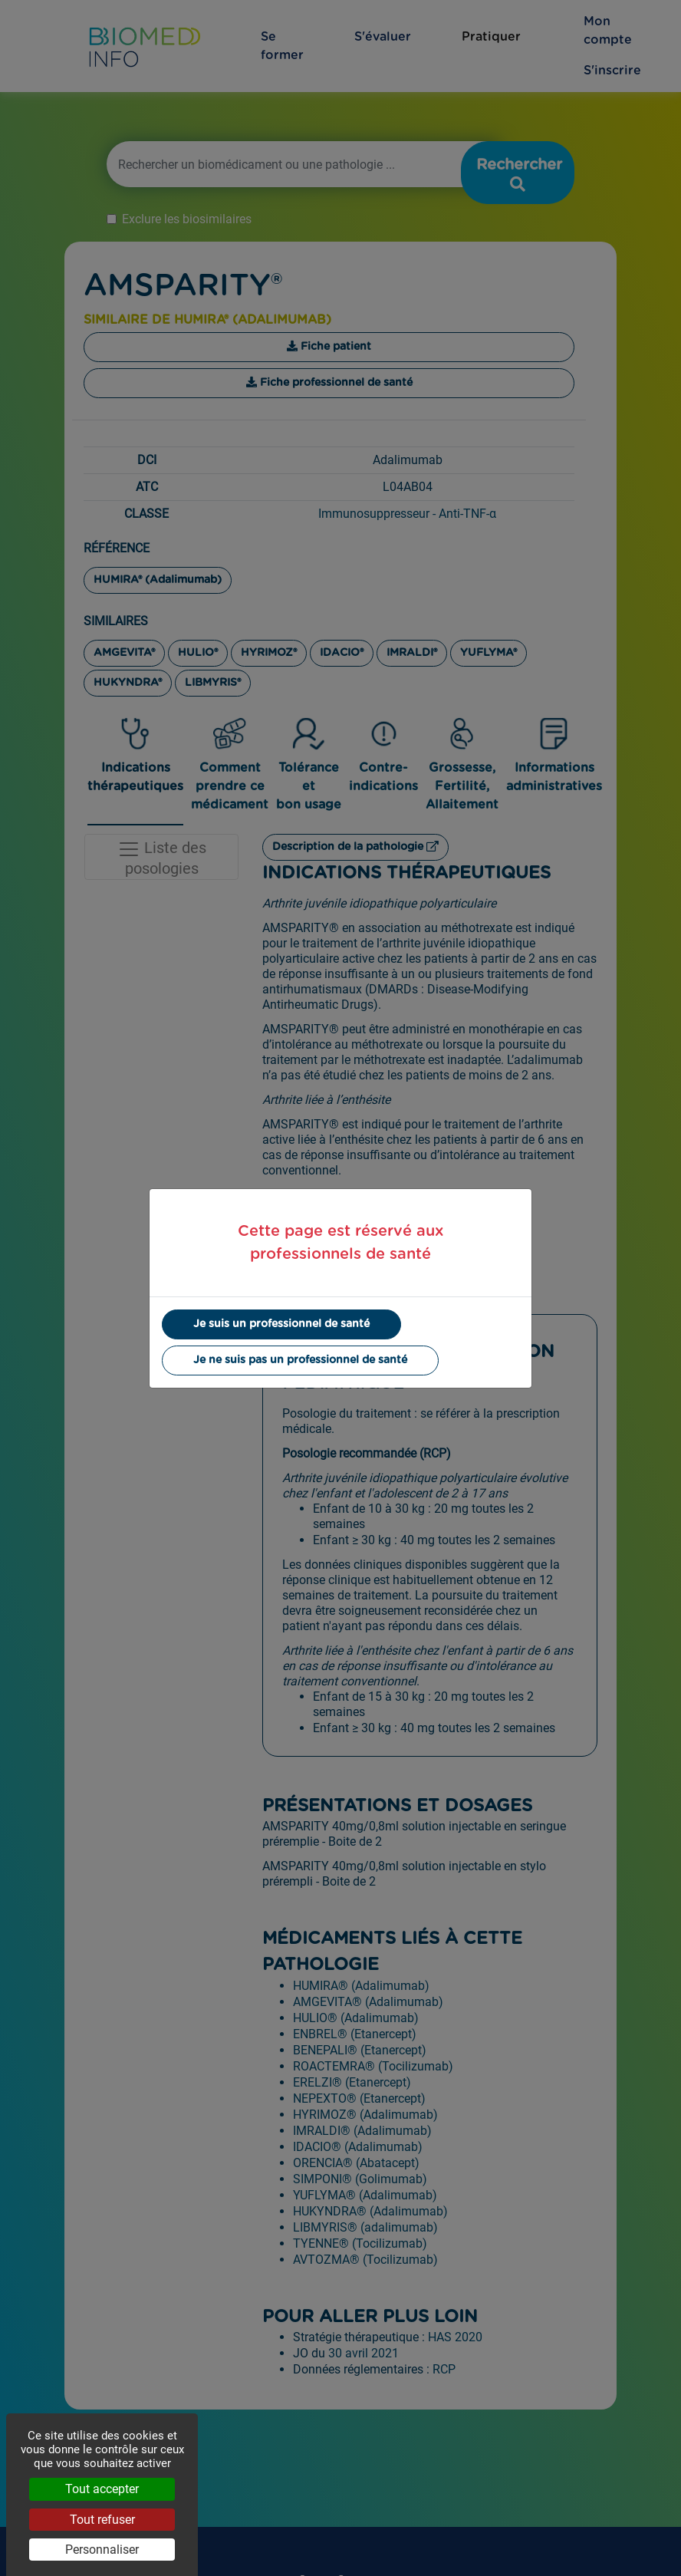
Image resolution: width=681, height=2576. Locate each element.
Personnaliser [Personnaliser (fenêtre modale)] (102, 2549)
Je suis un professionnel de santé (281, 1324)
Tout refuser (102, 2519)
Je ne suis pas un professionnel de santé (300, 1360)
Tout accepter (102, 2489)
